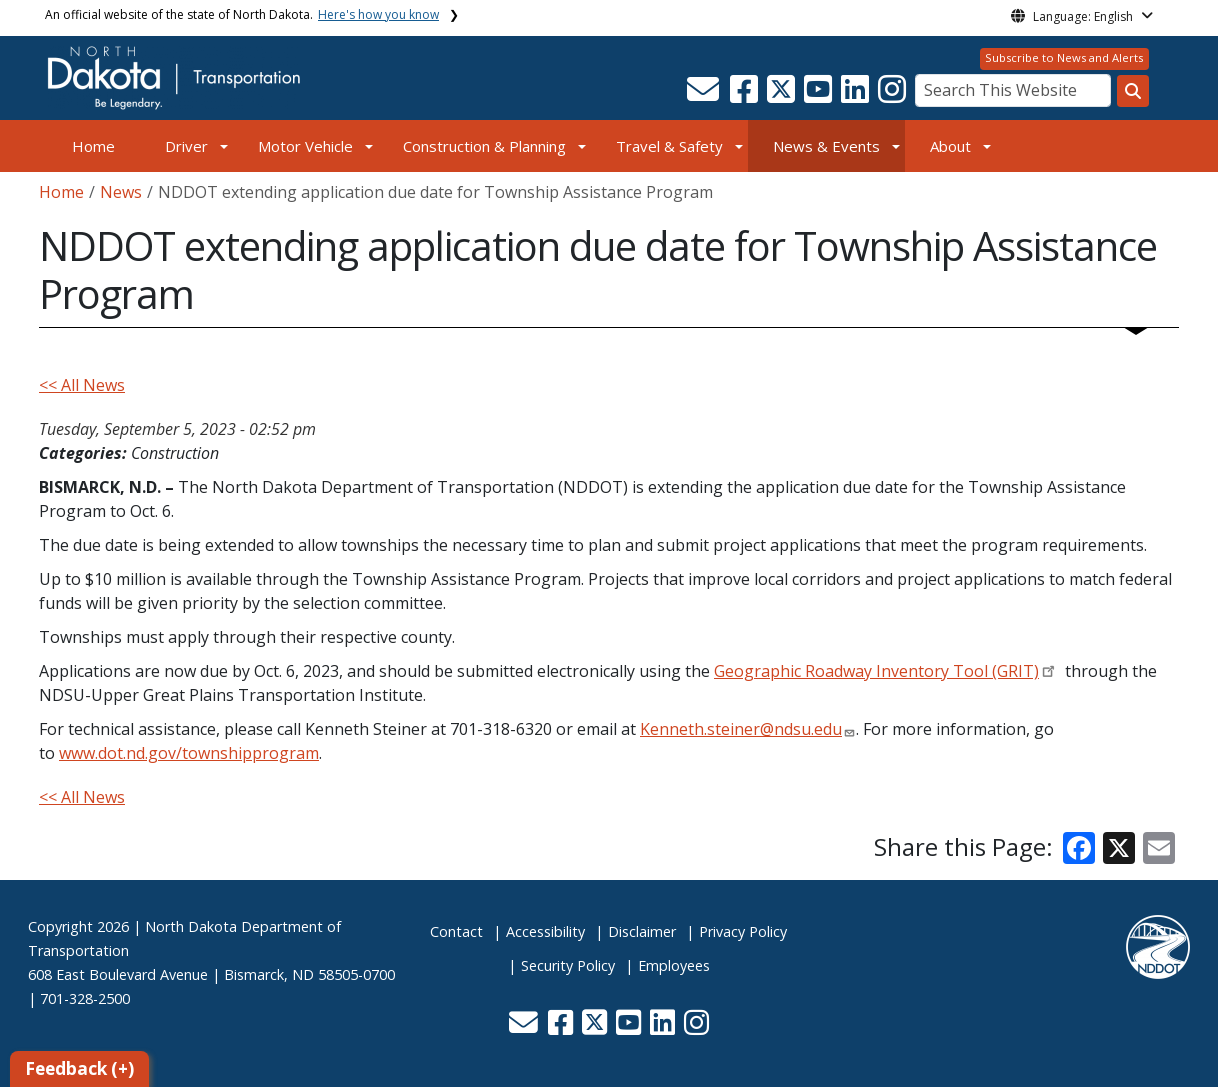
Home (93, 146)
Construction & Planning (484, 146)
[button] (704, 95)
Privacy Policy (743, 931)
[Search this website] (1133, 91)
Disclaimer (642, 931)
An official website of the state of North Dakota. (242, 14)
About (950, 146)
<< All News (82, 385)
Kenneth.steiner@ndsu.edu (741, 729)
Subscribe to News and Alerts (1064, 57)
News (121, 192)
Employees (674, 965)
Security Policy (568, 965)
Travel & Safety (669, 146)
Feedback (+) (79, 1068)
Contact (456, 931)
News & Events (826, 146)
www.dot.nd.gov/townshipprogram (189, 753)
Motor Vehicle (305, 146)
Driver (186, 146)
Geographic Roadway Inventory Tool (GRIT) (876, 671)
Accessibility (545, 931)
